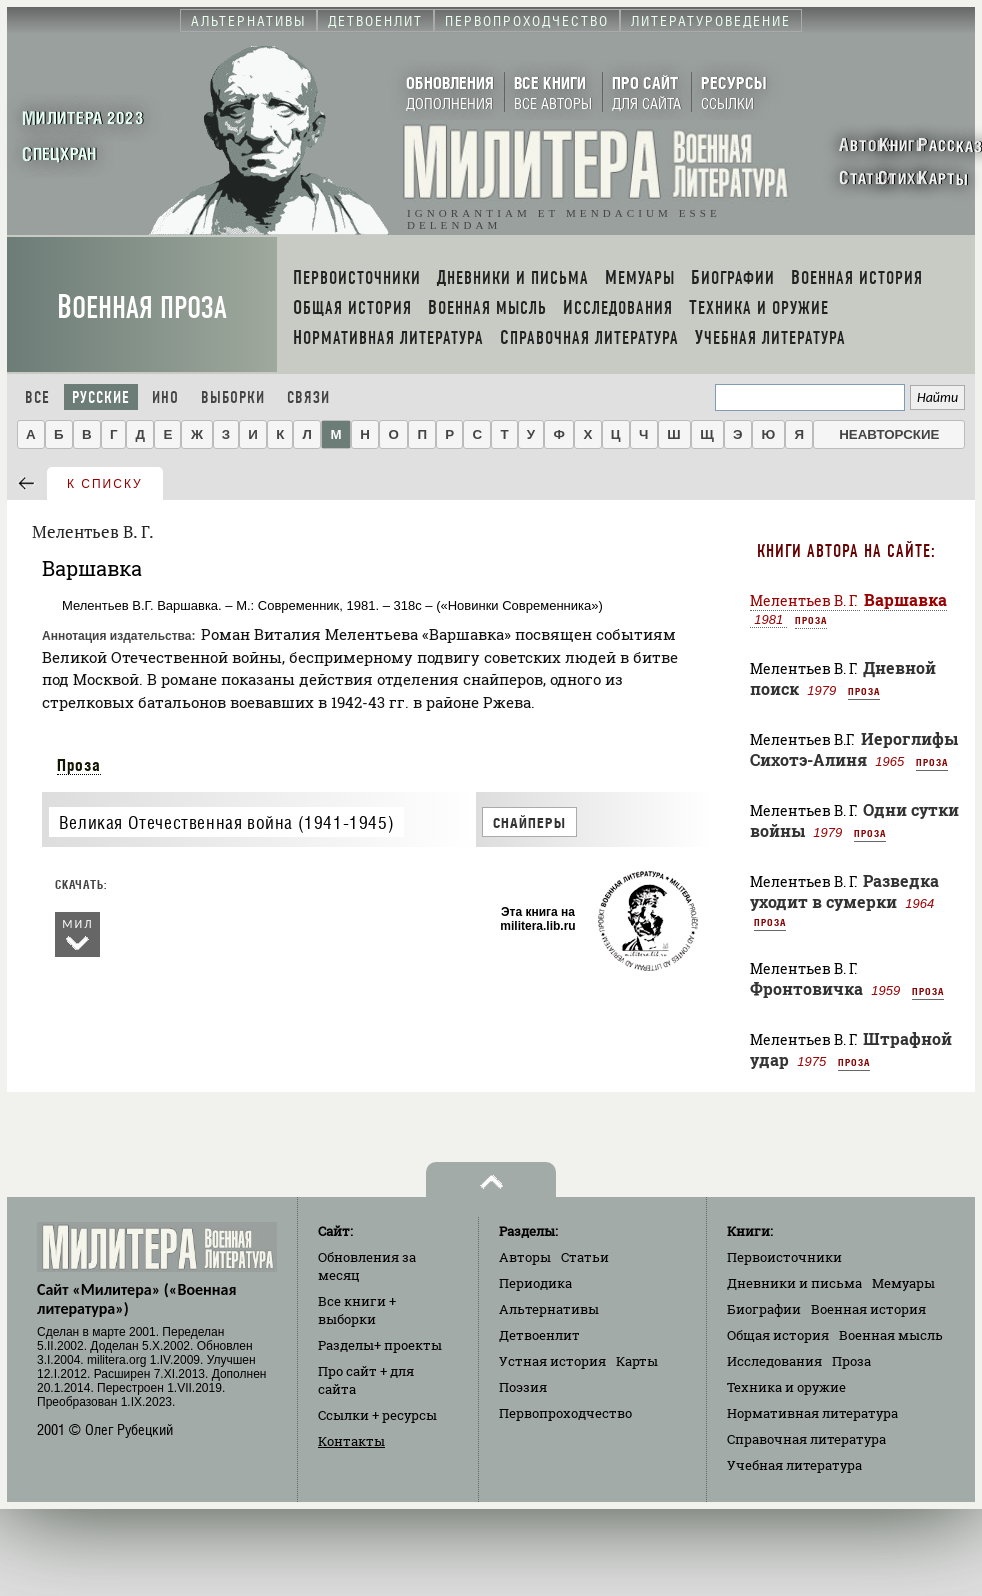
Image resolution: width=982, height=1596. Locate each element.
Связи (308, 397)
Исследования (774, 1361)
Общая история (778, 1335)
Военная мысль (891, 1335)
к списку (105, 484)
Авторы (525, 1257)
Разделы (380, 1345)
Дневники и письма (794, 1283)
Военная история (868, 1309)
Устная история (552, 1361)
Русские (101, 397)
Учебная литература (794, 1465)
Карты (637, 1361)
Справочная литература (806, 1439)
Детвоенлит (539, 1335)
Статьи (585, 1257)
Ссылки (377, 1415)
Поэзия (523, 1387)
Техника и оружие (786, 1387)
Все (37, 397)
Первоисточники (784, 1257)
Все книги (357, 1310)
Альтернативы (549, 1309)
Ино (165, 397)
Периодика (535, 1283)
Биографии (764, 1309)
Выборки (233, 397)
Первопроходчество (565, 1413)
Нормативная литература (812, 1413)
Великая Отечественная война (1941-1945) (226, 822)
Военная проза (142, 307)
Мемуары (903, 1283)
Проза (79, 765)
